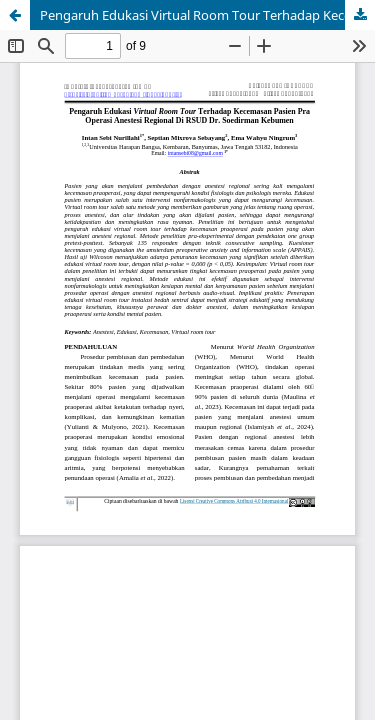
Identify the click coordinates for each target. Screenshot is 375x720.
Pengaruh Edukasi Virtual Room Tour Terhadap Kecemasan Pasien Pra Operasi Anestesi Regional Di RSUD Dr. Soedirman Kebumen (207, 15)
